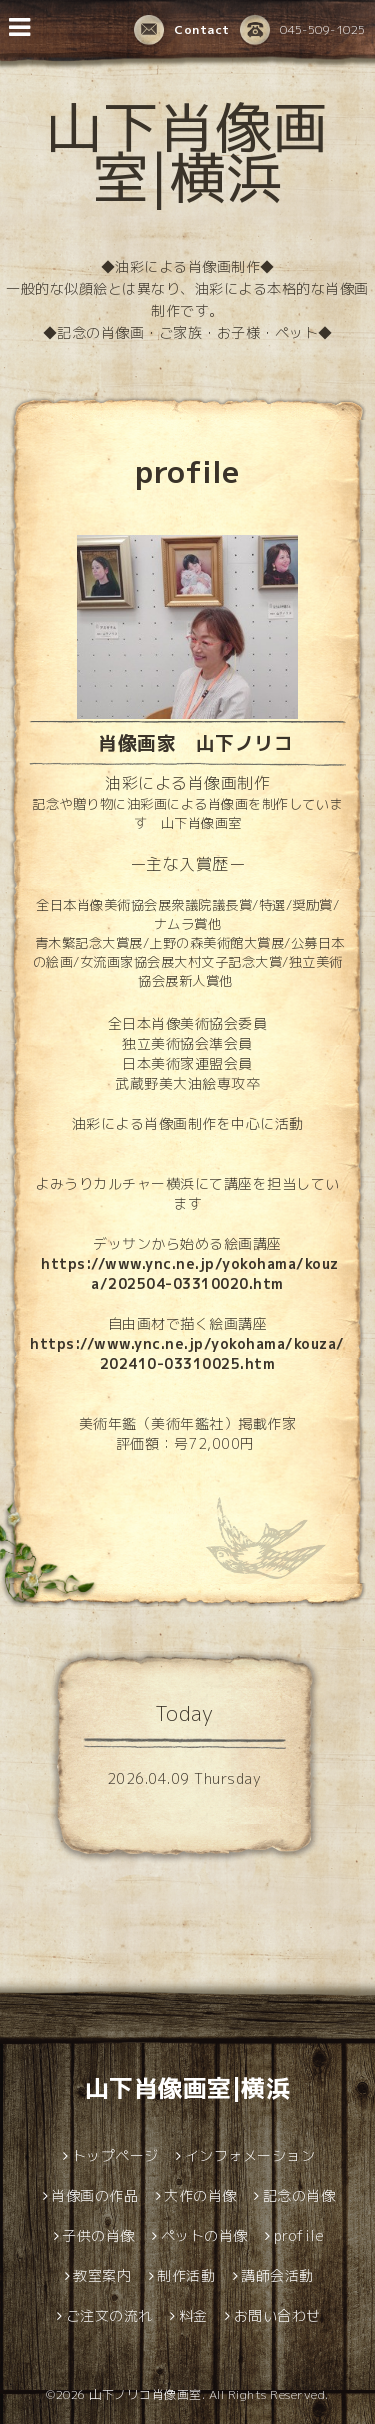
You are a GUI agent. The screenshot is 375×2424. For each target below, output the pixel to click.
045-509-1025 (303, 31)
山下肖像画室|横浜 (187, 152)
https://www (80, 1343)
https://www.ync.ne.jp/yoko (149, 1263)
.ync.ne (158, 1343)
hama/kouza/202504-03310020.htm (214, 1273)
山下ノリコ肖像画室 (145, 2394)
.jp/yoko (215, 1343)
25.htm (248, 1363)
